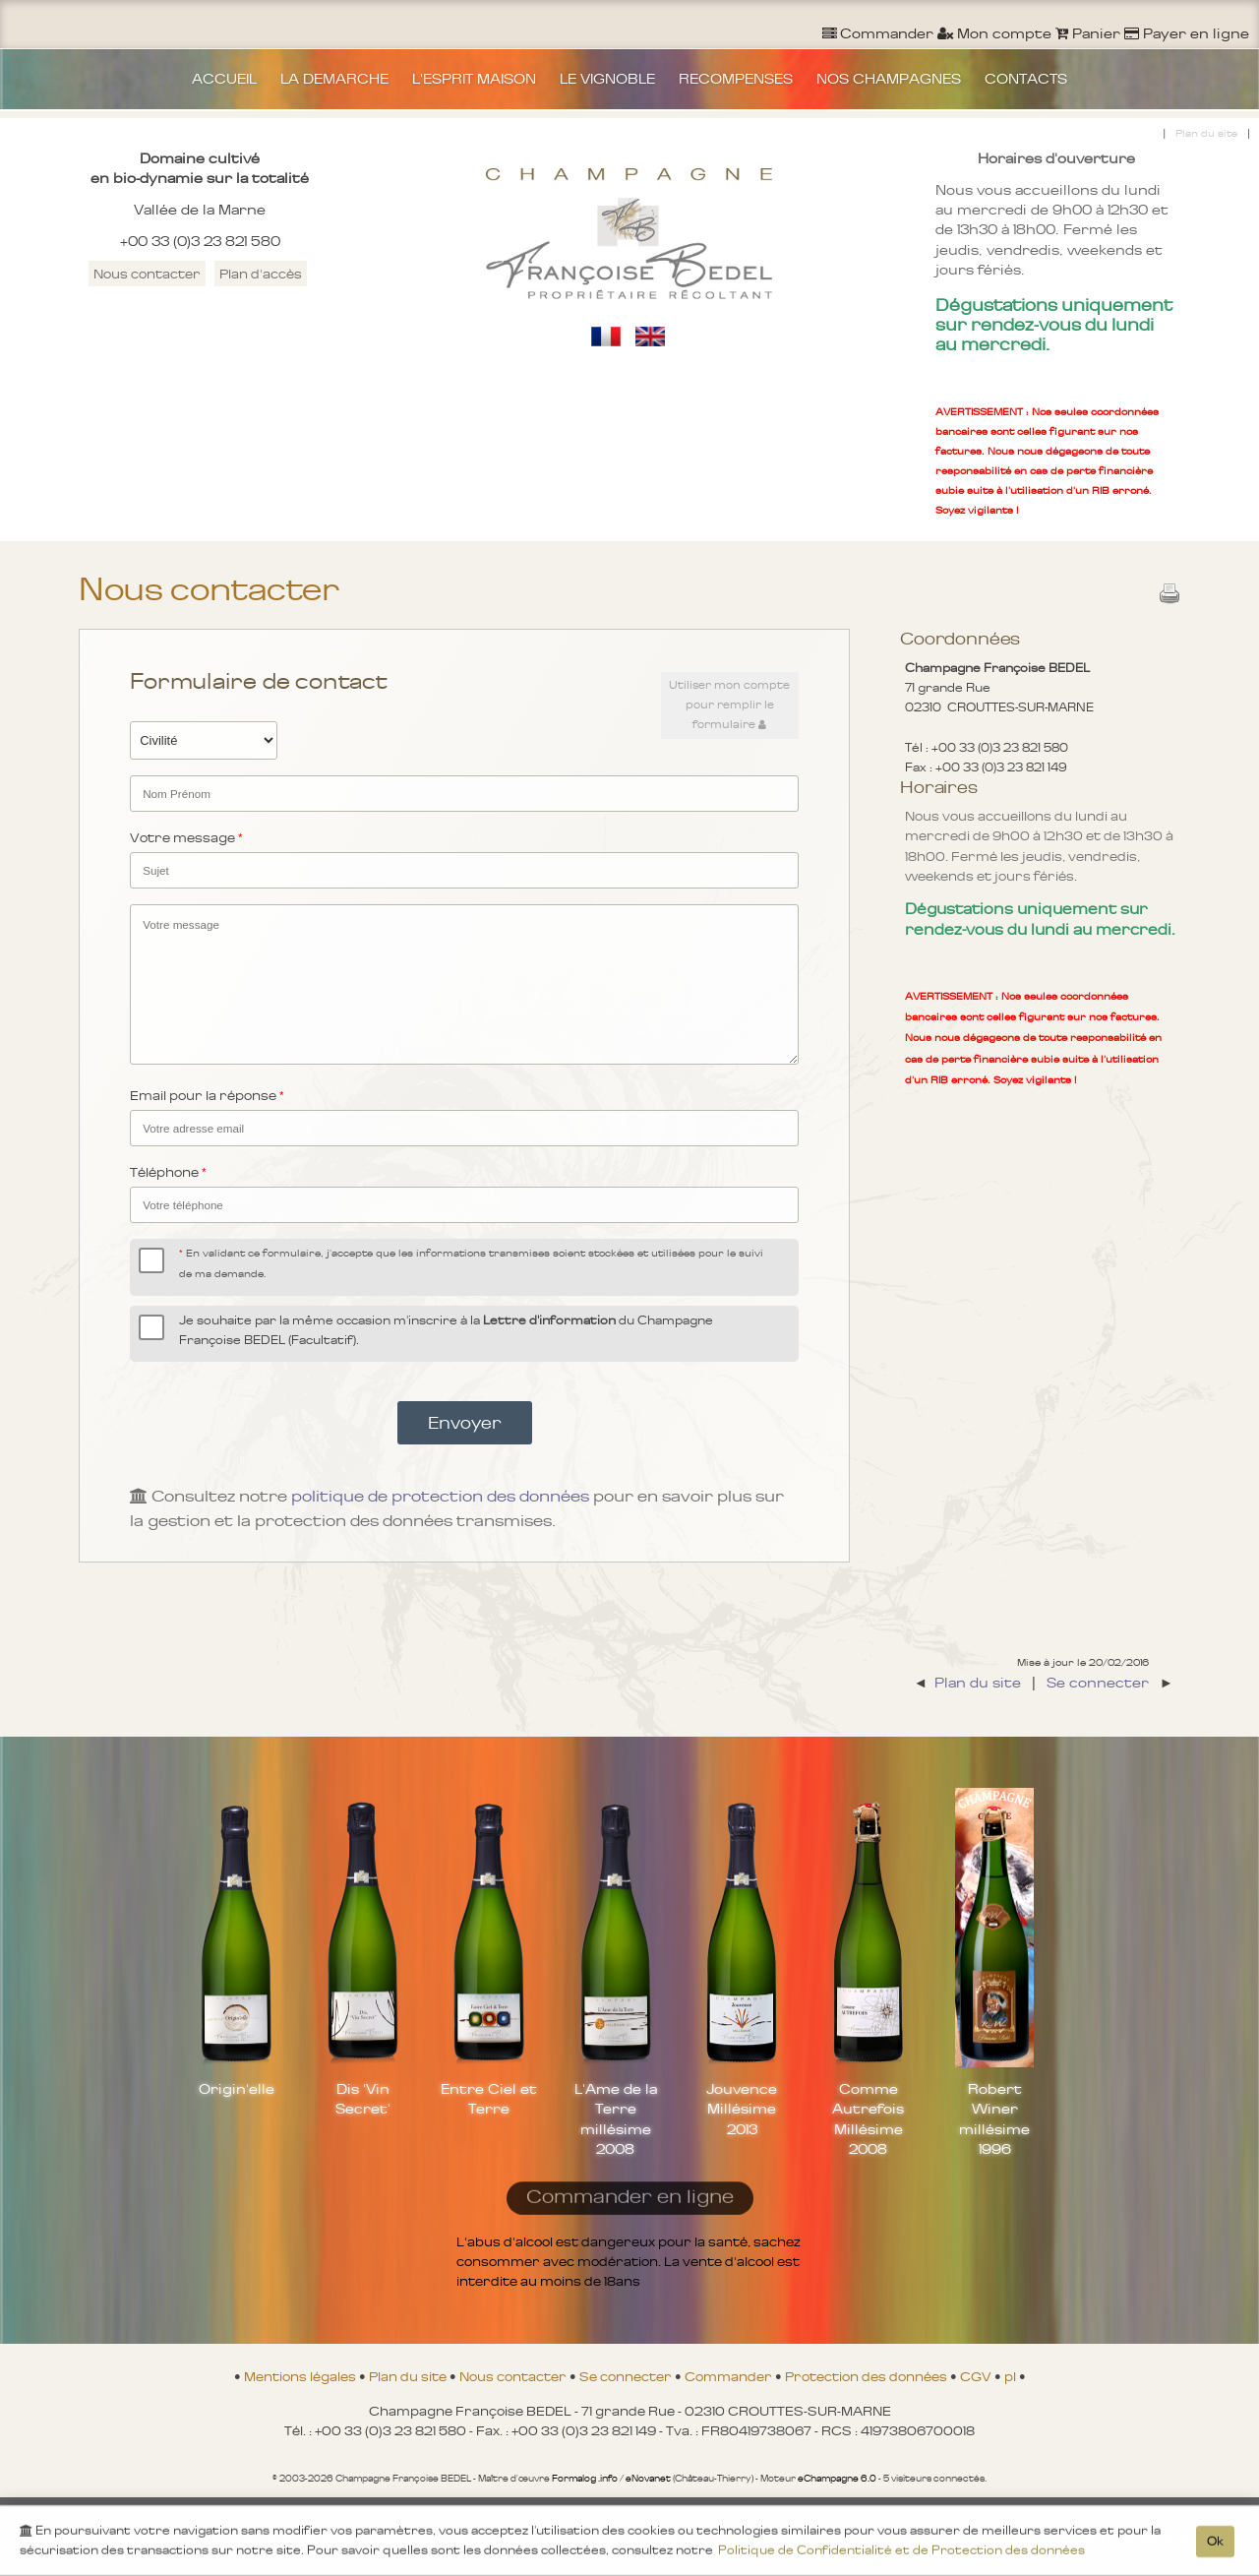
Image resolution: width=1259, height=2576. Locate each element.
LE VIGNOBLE (607, 79)
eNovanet (648, 2479)
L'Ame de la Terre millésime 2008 (615, 2118)
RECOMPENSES (736, 79)
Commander (730, 2376)
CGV (977, 2376)
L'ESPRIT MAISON (474, 79)
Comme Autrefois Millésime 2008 (868, 2118)
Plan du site (1206, 133)
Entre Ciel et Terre (489, 2098)
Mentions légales (301, 2376)
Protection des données (867, 2376)
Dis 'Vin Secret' (362, 2098)
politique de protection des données (440, 1496)
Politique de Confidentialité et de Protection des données (901, 2553)
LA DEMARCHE (334, 79)
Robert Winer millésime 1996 (994, 2118)
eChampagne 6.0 (837, 2479)
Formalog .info (585, 2479)
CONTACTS (1026, 79)
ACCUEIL (224, 79)
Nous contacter (147, 273)
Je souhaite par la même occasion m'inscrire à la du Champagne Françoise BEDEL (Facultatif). (446, 1330)
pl (1011, 2376)
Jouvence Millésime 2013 (741, 2108)
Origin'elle (236, 2089)
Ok (1215, 2544)
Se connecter (627, 2376)
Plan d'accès (260, 273)
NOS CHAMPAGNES (888, 79)
